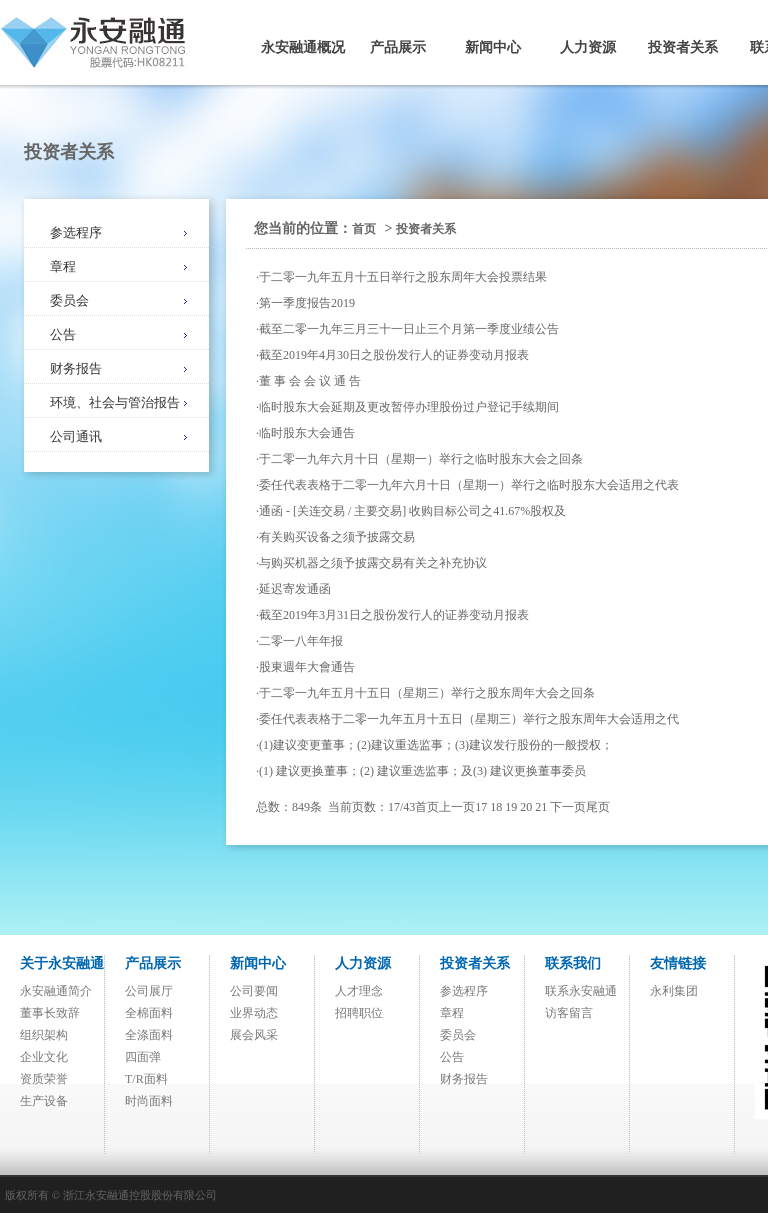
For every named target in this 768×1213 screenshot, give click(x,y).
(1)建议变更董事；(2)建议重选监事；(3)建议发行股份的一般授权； (436, 745)
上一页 (457, 807)
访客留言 (569, 1013)
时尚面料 (149, 1101)
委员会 (69, 300)
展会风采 (254, 1035)
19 (511, 807)
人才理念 (359, 991)
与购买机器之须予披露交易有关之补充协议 (373, 563)
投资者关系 (683, 47)
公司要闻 (254, 991)
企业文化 (44, 1057)
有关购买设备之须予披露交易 (337, 537)
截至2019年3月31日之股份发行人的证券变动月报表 (394, 615)
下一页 (568, 807)
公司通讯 (76, 436)
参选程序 (76, 232)
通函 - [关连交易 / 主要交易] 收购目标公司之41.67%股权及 (412, 511)
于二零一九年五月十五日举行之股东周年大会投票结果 (403, 277)
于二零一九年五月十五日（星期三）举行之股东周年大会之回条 (427, 693)
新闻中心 (493, 47)
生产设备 (44, 1101)
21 (541, 807)
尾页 (598, 807)
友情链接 (678, 963)
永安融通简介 (56, 991)
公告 (63, 334)
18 (496, 807)
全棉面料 (149, 1013)
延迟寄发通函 (295, 589)
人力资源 (588, 47)
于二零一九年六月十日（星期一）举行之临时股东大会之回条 (421, 459)
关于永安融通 (62, 963)
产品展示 (398, 47)
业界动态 (254, 1013)
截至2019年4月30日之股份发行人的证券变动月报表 (394, 355)
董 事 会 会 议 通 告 (310, 381)
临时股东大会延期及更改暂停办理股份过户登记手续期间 (409, 407)
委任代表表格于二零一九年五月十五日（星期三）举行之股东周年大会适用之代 (469, 719)
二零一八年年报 (301, 641)
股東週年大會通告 (307, 667)
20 (526, 807)
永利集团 (674, 991)
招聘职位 (359, 1013)
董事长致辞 (50, 1013)
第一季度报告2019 (307, 303)
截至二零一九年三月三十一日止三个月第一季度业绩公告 (409, 329)
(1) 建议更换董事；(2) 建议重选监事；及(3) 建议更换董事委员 (422, 771)
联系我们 (573, 963)
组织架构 (44, 1035)
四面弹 (143, 1057)
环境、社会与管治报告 (115, 402)
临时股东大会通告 (307, 433)
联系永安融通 (581, 991)
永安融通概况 (303, 47)
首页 (364, 229)
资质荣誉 (44, 1079)
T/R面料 (146, 1079)
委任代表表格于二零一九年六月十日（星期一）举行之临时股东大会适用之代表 (469, 485)
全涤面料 (149, 1035)
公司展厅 (149, 991)
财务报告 (76, 368)
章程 (63, 266)
